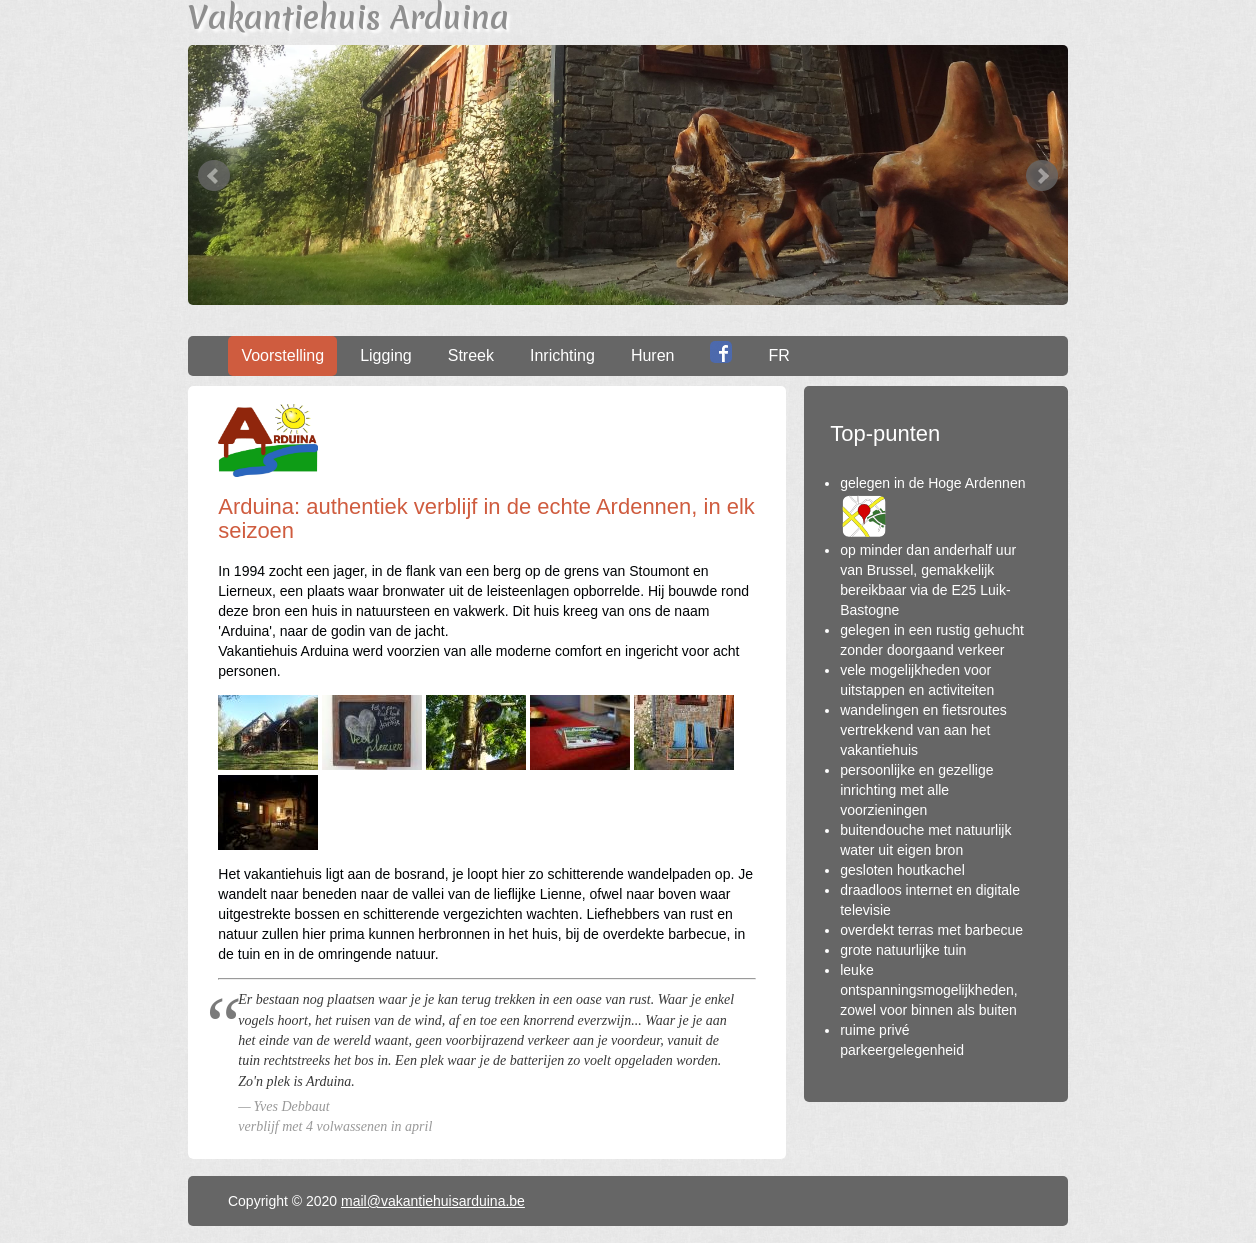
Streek (471, 355)
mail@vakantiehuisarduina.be (433, 1201)
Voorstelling (282, 355)
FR (778, 355)
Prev (214, 176)
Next (1042, 176)
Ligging (386, 355)
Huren (653, 355)
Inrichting (562, 355)
